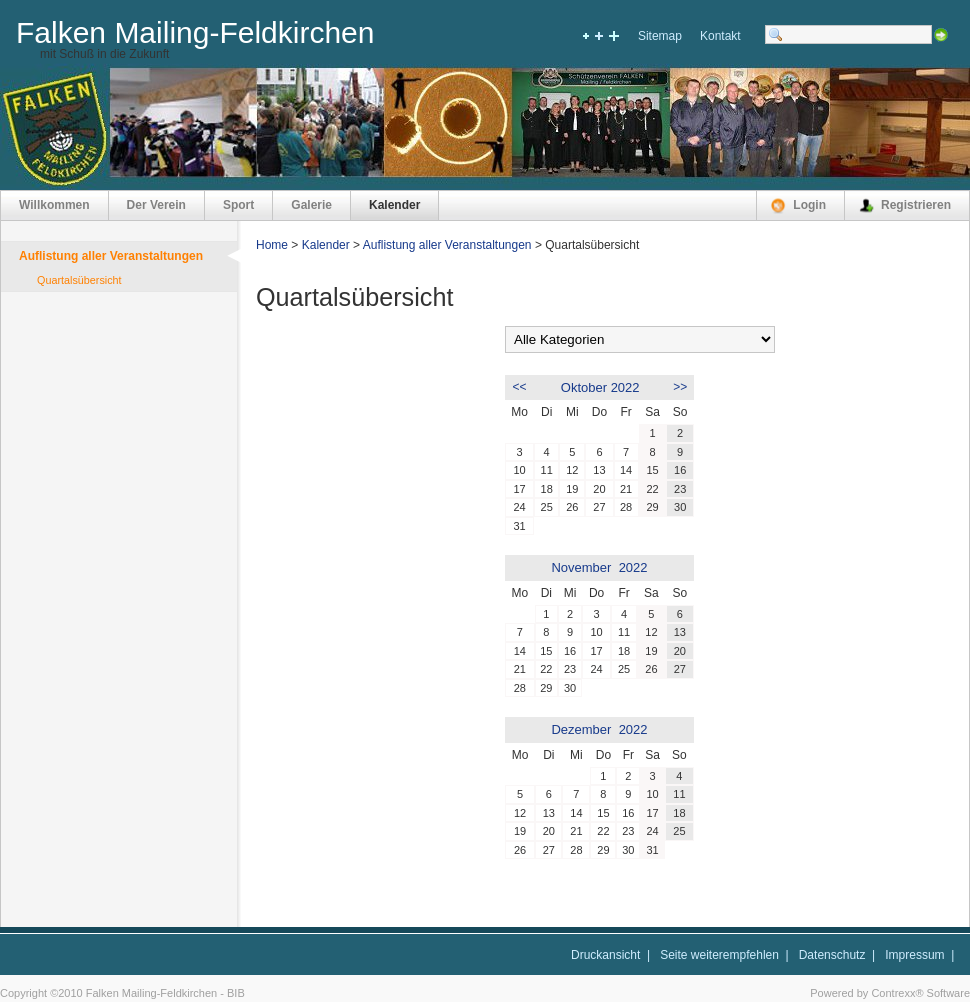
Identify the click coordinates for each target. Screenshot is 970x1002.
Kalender (394, 205)
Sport (238, 205)
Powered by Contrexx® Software (890, 993)
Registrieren (916, 205)
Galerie (311, 205)
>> (680, 387)
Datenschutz (832, 955)
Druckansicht (605, 955)
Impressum (914, 955)
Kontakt (720, 36)
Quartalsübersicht (79, 280)
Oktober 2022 (600, 387)
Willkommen (54, 205)
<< (520, 387)
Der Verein (156, 205)
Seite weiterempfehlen (719, 955)
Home (272, 245)
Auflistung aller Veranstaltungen (111, 256)
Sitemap (660, 36)
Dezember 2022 (599, 729)
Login (809, 205)
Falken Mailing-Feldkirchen (195, 32)
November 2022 (599, 567)
